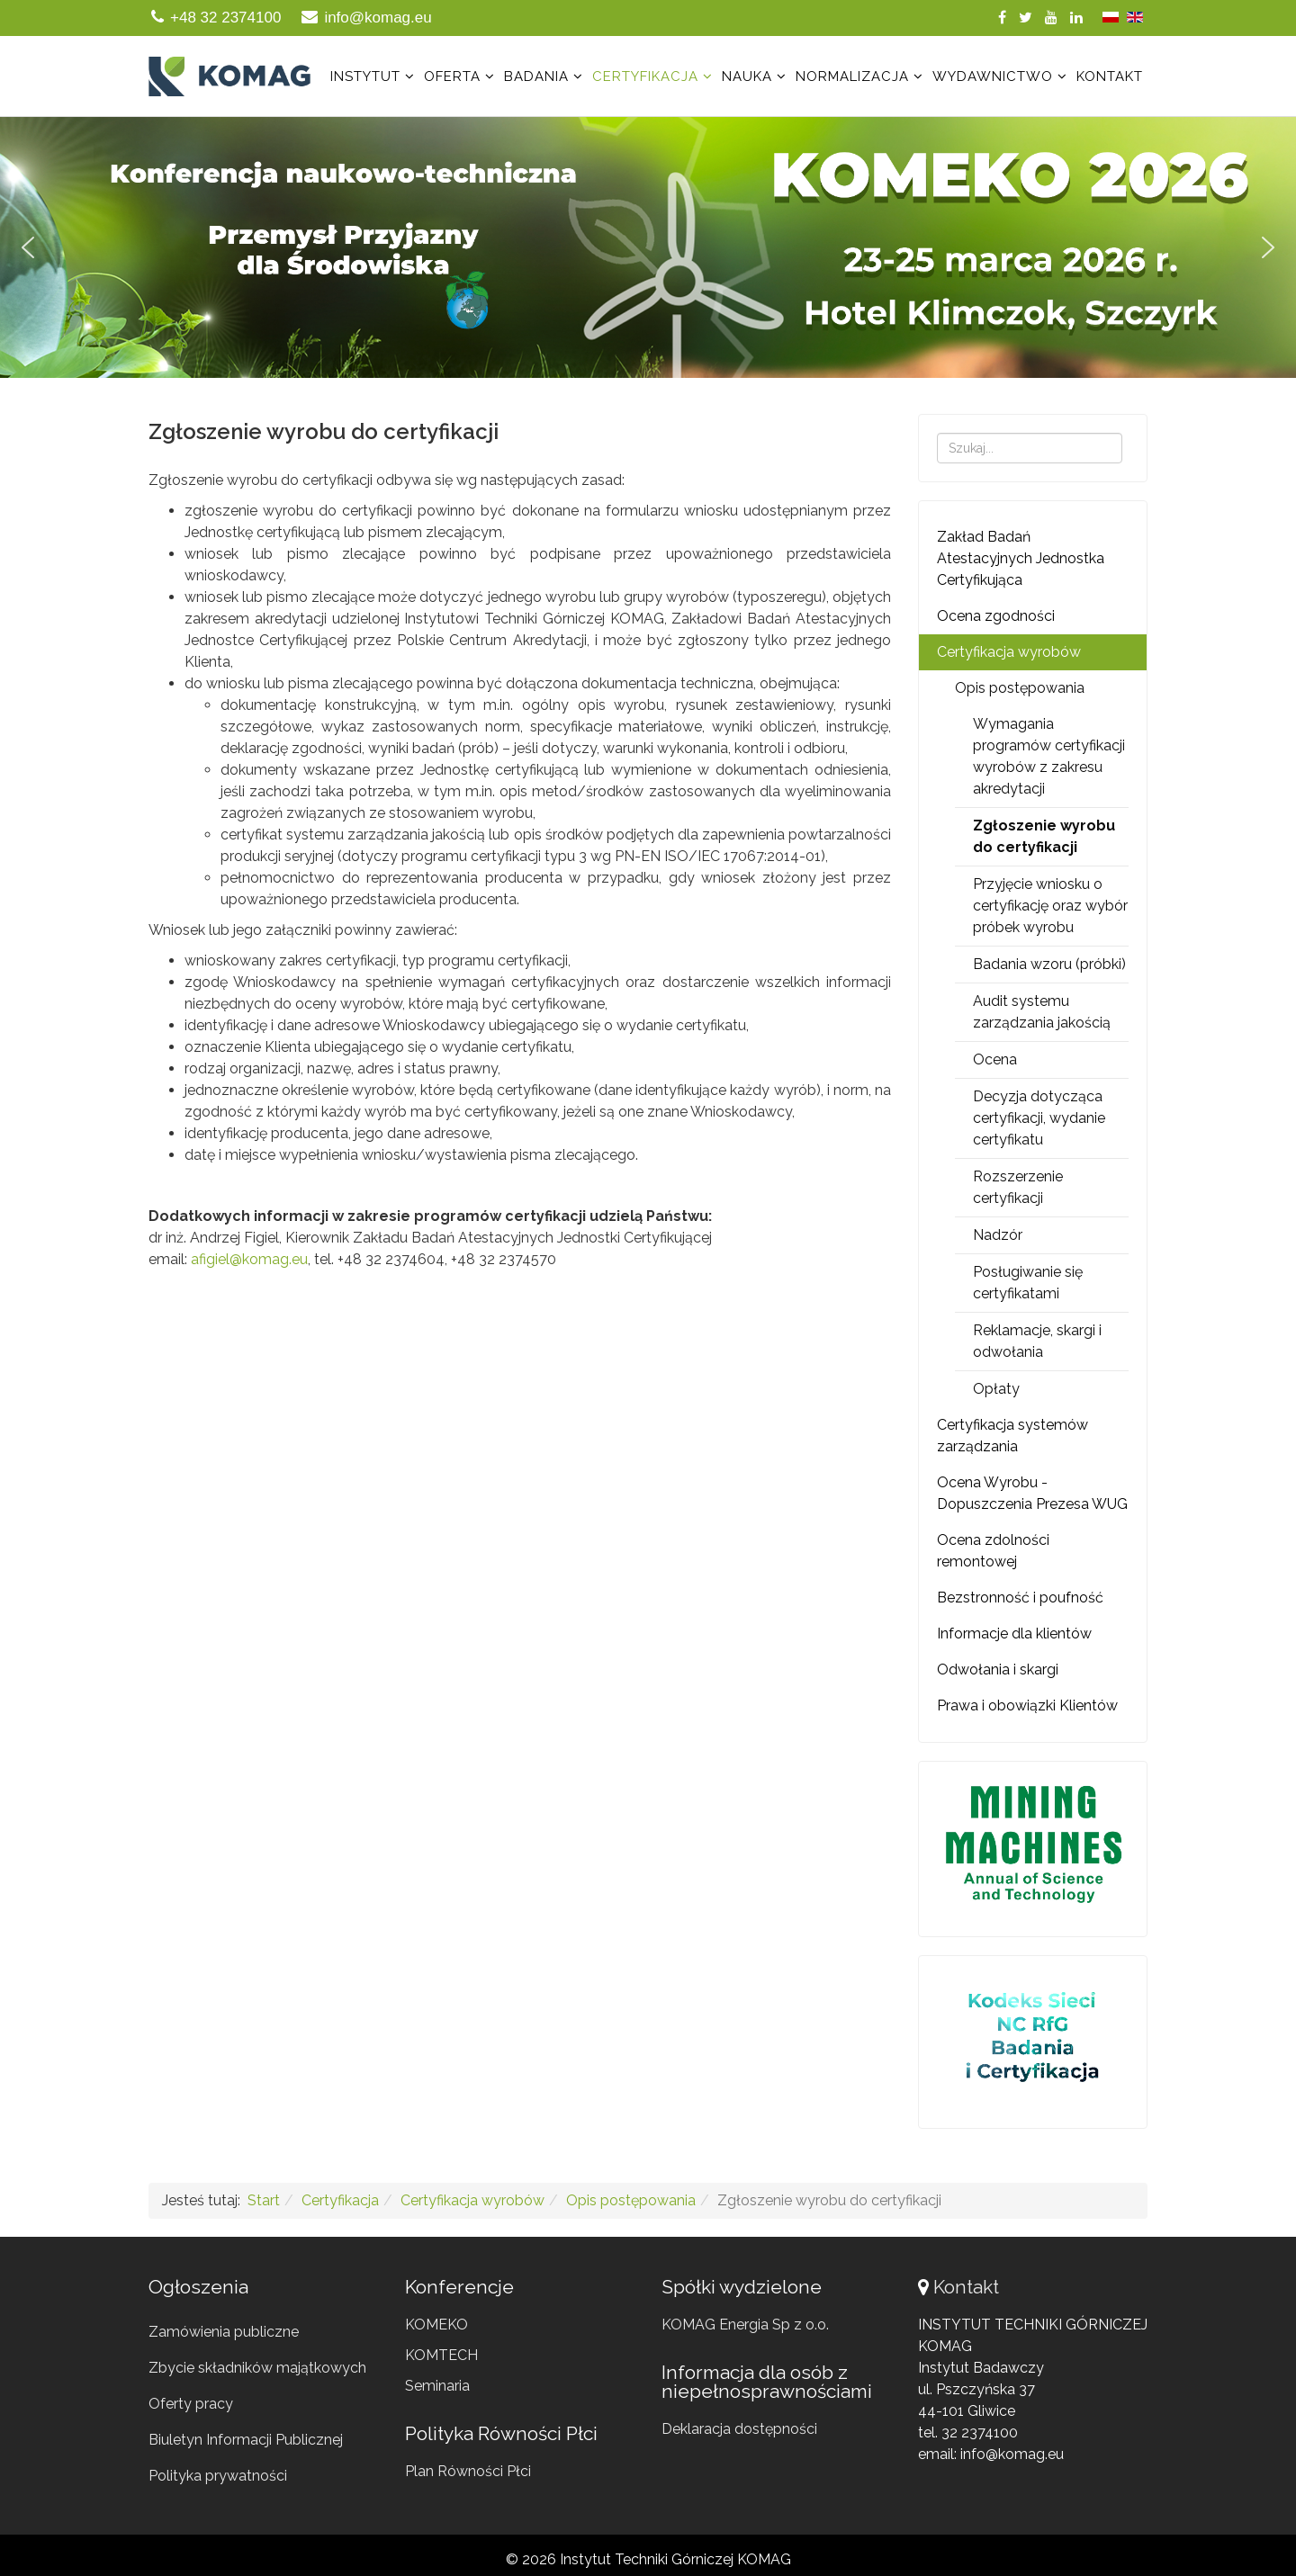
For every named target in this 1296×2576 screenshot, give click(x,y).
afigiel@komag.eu (249, 1259)
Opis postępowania (1019, 687)
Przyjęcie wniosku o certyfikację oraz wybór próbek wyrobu (1050, 905)
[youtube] (1051, 17)
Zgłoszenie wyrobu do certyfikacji (1044, 836)
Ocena (995, 1059)
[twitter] (1025, 17)
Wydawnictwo (992, 76)
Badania (536, 76)
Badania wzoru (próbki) (1049, 964)
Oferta (452, 76)
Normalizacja (852, 76)
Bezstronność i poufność (1020, 1597)
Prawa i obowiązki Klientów (1027, 1705)
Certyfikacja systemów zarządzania (1012, 1435)
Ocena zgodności (996, 615)
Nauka (747, 76)
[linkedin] (1076, 17)
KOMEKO (436, 2324)
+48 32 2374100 (225, 17)
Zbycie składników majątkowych (257, 2367)
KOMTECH (441, 2355)
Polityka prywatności (217, 2475)
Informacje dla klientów (1014, 1633)
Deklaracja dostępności (739, 2428)
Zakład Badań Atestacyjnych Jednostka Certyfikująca (1020, 558)
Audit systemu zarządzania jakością (1042, 1011)
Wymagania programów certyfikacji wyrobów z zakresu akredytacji (1049, 756)
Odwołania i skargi (997, 1669)
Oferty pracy (190, 2403)
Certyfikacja (645, 76)
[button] (648, 247)
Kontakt (1109, 76)
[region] (648, 247)
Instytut (365, 76)
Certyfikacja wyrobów (1009, 651)
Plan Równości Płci (468, 2471)
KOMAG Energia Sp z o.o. (745, 2324)
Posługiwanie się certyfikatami (1028, 1282)
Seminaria (437, 2385)
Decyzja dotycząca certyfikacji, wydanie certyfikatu (1039, 1118)
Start (264, 2200)
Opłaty (996, 1388)
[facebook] (1002, 17)
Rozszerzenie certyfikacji (1018, 1187)
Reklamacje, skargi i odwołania (1037, 1341)
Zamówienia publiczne (223, 2331)
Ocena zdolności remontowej (993, 1550)
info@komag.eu (377, 17)
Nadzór (997, 1234)
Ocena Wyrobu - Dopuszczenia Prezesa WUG (1032, 1493)
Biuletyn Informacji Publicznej (245, 2439)
